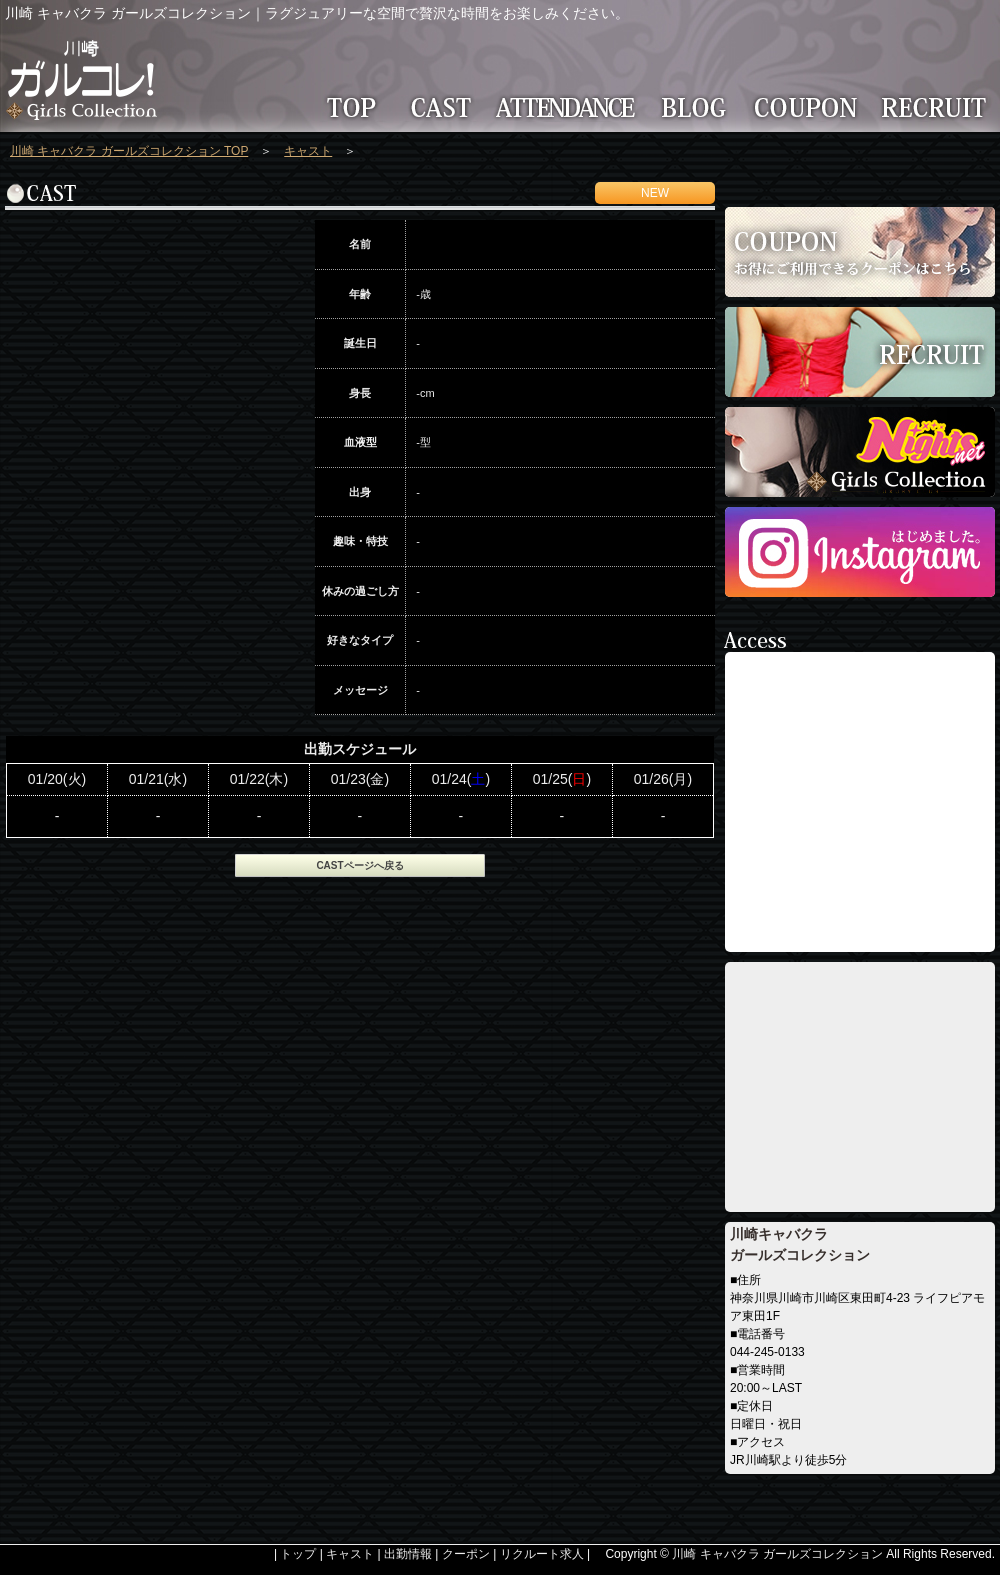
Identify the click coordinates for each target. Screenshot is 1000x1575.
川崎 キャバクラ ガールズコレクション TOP (129, 151)
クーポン (466, 1554)
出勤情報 (408, 1554)
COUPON (810, 107)
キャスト (308, 151)
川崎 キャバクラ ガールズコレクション (777, 1554)
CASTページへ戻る (359, 865)
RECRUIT (937, 107)
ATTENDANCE (570, 107)
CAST (440, 107)
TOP (345, 107)
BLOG (697, 107)
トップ (298, 1554)
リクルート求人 (542, 1554)
